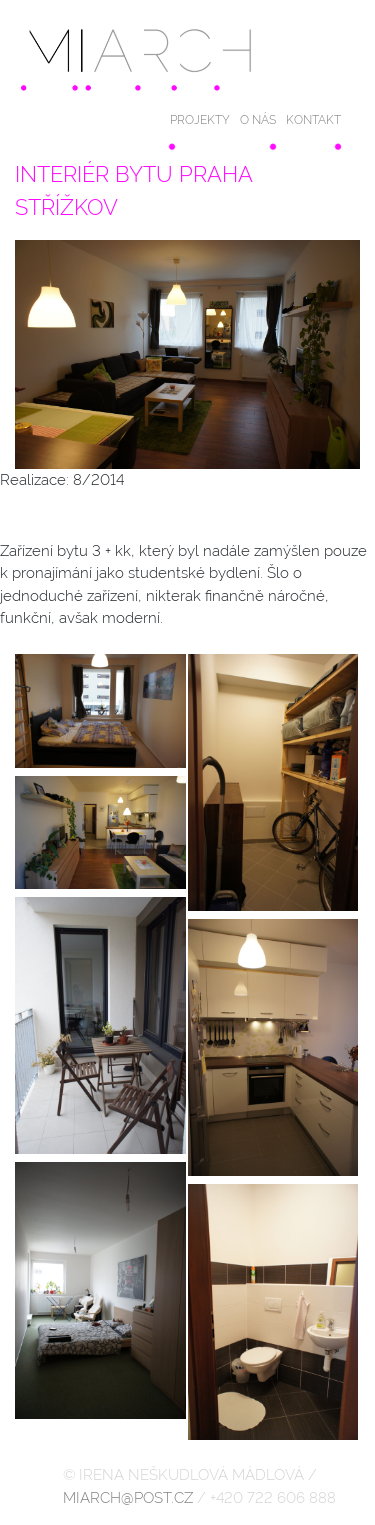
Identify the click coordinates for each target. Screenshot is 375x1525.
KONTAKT (313, 120)
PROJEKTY (200, 120)
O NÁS (258, 120)
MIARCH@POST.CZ (128, 1498)
